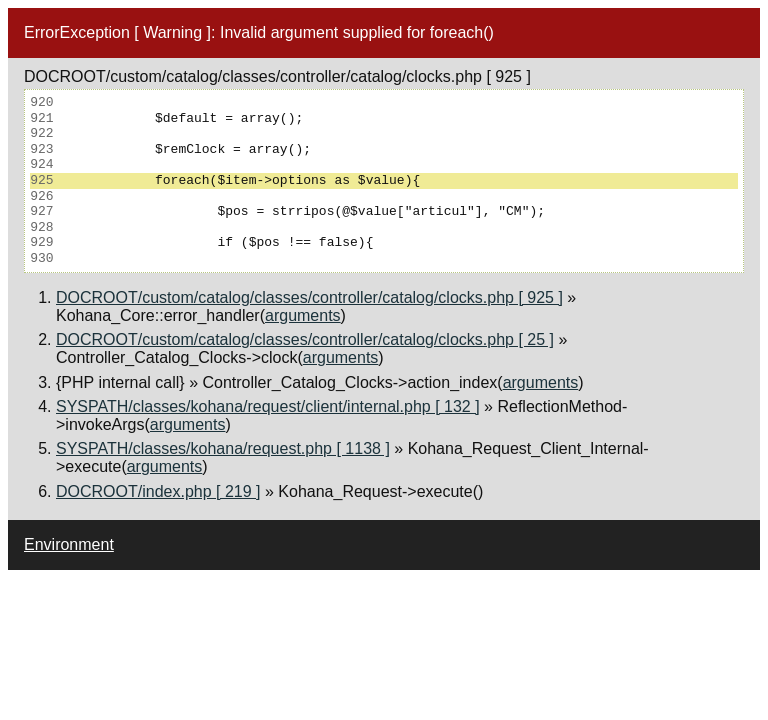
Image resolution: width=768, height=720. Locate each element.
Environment (69, 544)
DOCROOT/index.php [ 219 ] (158, 491)
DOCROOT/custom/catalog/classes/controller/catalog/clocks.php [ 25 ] (305, 339)
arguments (303, 315)
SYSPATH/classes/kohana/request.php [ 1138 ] (223, 448)
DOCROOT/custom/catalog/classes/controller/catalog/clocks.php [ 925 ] (309, 297)
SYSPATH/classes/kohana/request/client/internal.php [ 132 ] (268, 406)
